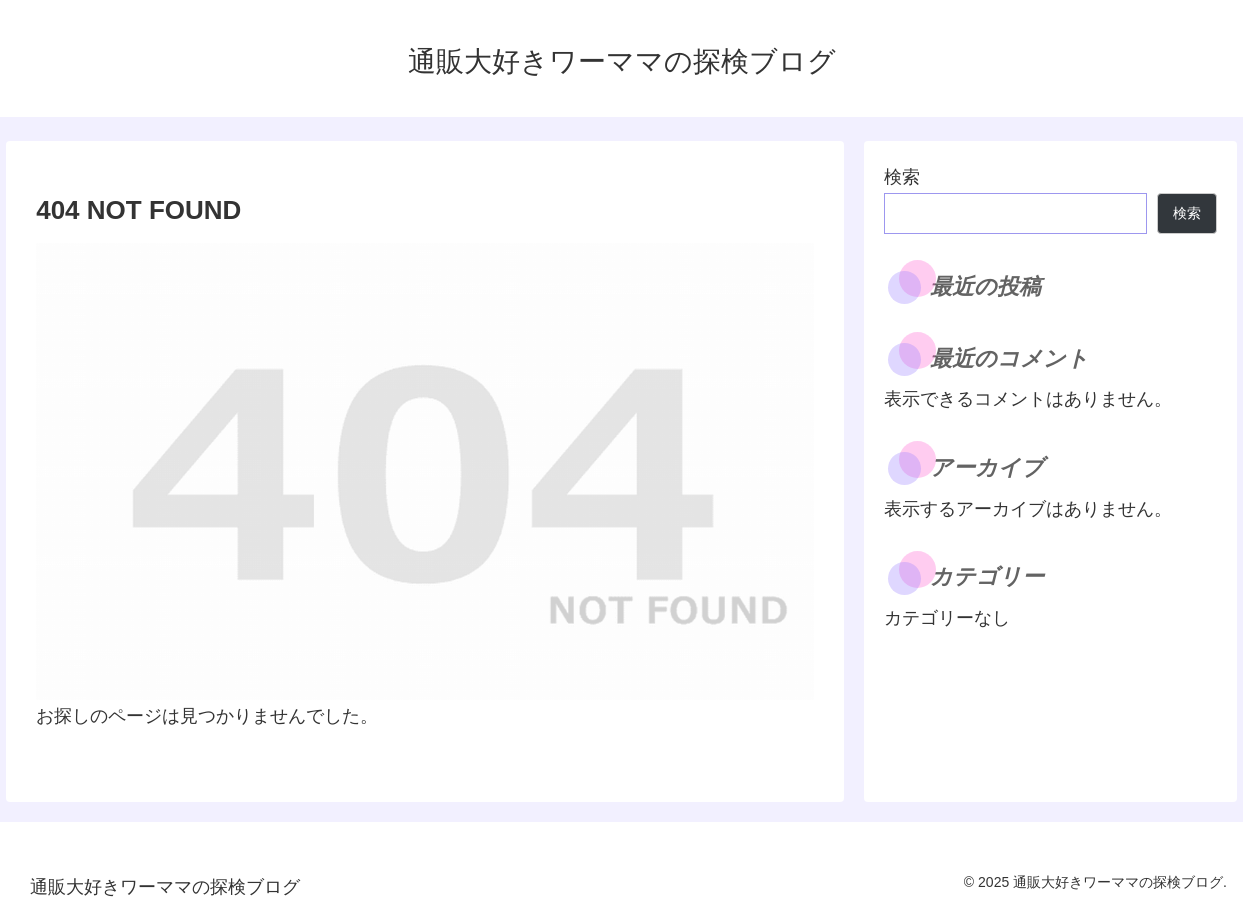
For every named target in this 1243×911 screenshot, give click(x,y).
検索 (902, 177)
